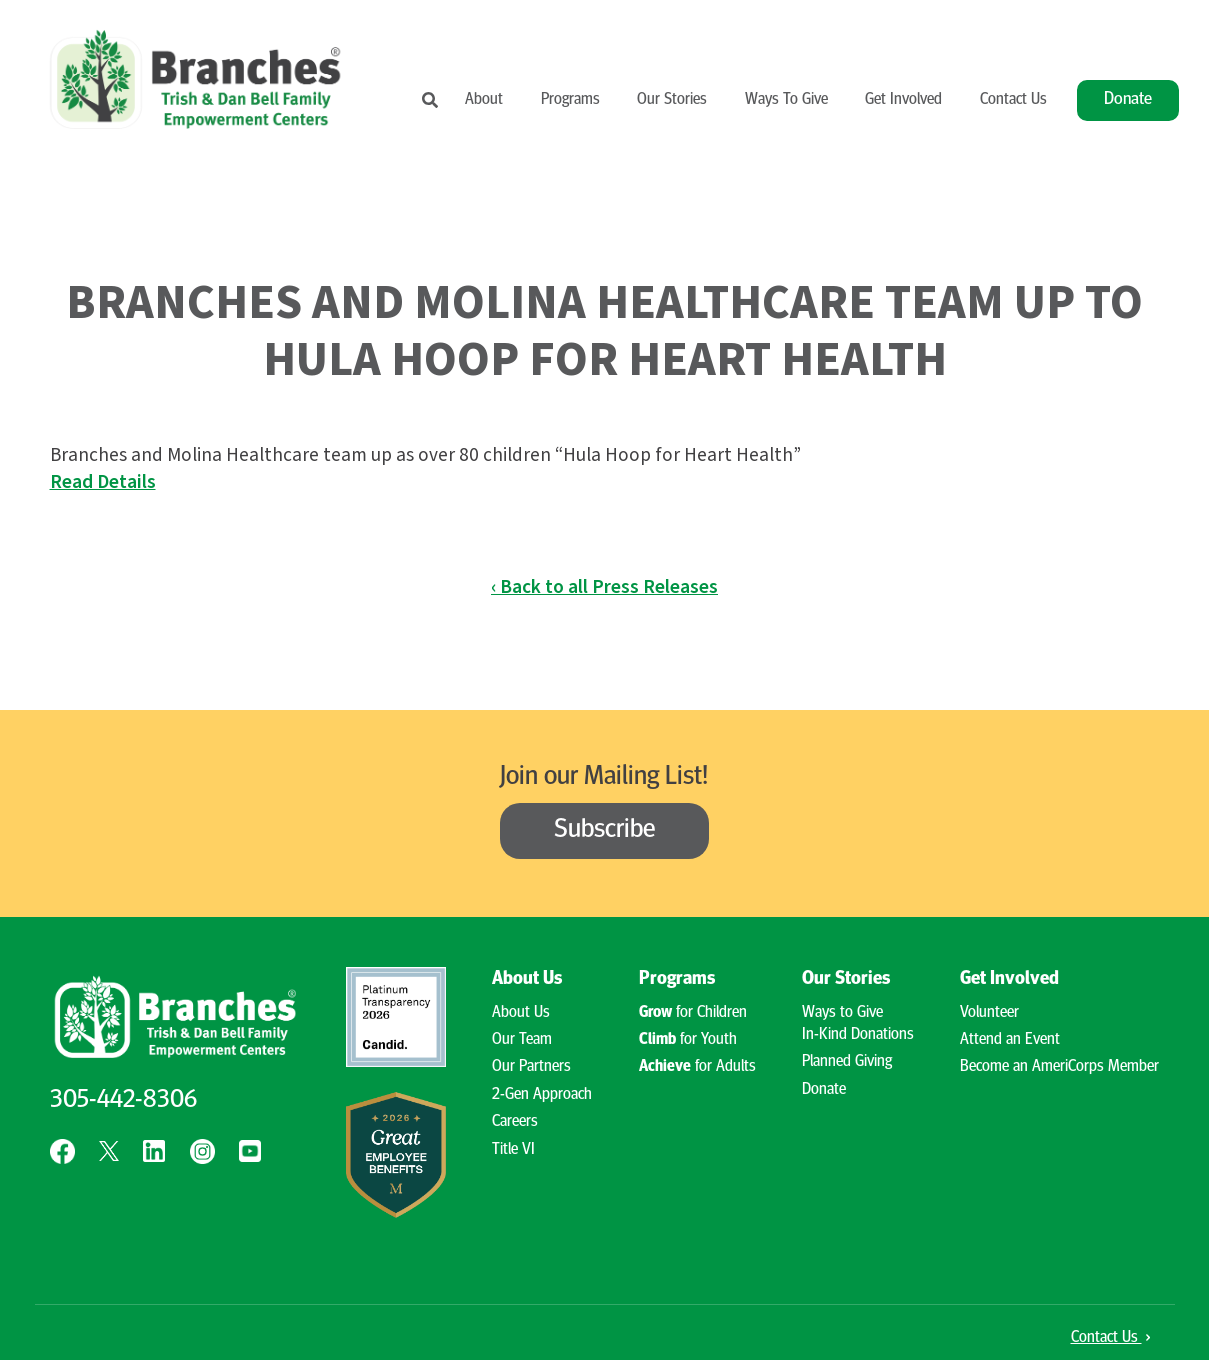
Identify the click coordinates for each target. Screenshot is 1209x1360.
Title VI (513, 1150)
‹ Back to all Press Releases (604, 587)
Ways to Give (842, 1013)
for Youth (688, 1040)
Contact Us (1013, 100)
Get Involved (903, 100)
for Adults (697, 1067)
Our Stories (672, 100)
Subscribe (605, 830)
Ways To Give (786, 100)
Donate (1128, 99)
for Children (693, 1013)
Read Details (103, 482)
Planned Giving (847, 1062)
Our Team (522, 1040)
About (484, 100)
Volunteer (989, 1013)
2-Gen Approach (542, 1095)
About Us (527, 979)
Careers (515, 1122)
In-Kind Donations (858, 1035)
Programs (570, 100)
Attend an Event (1010, 1040)
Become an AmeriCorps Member (1059, 1067)
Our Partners (531, 1067)
